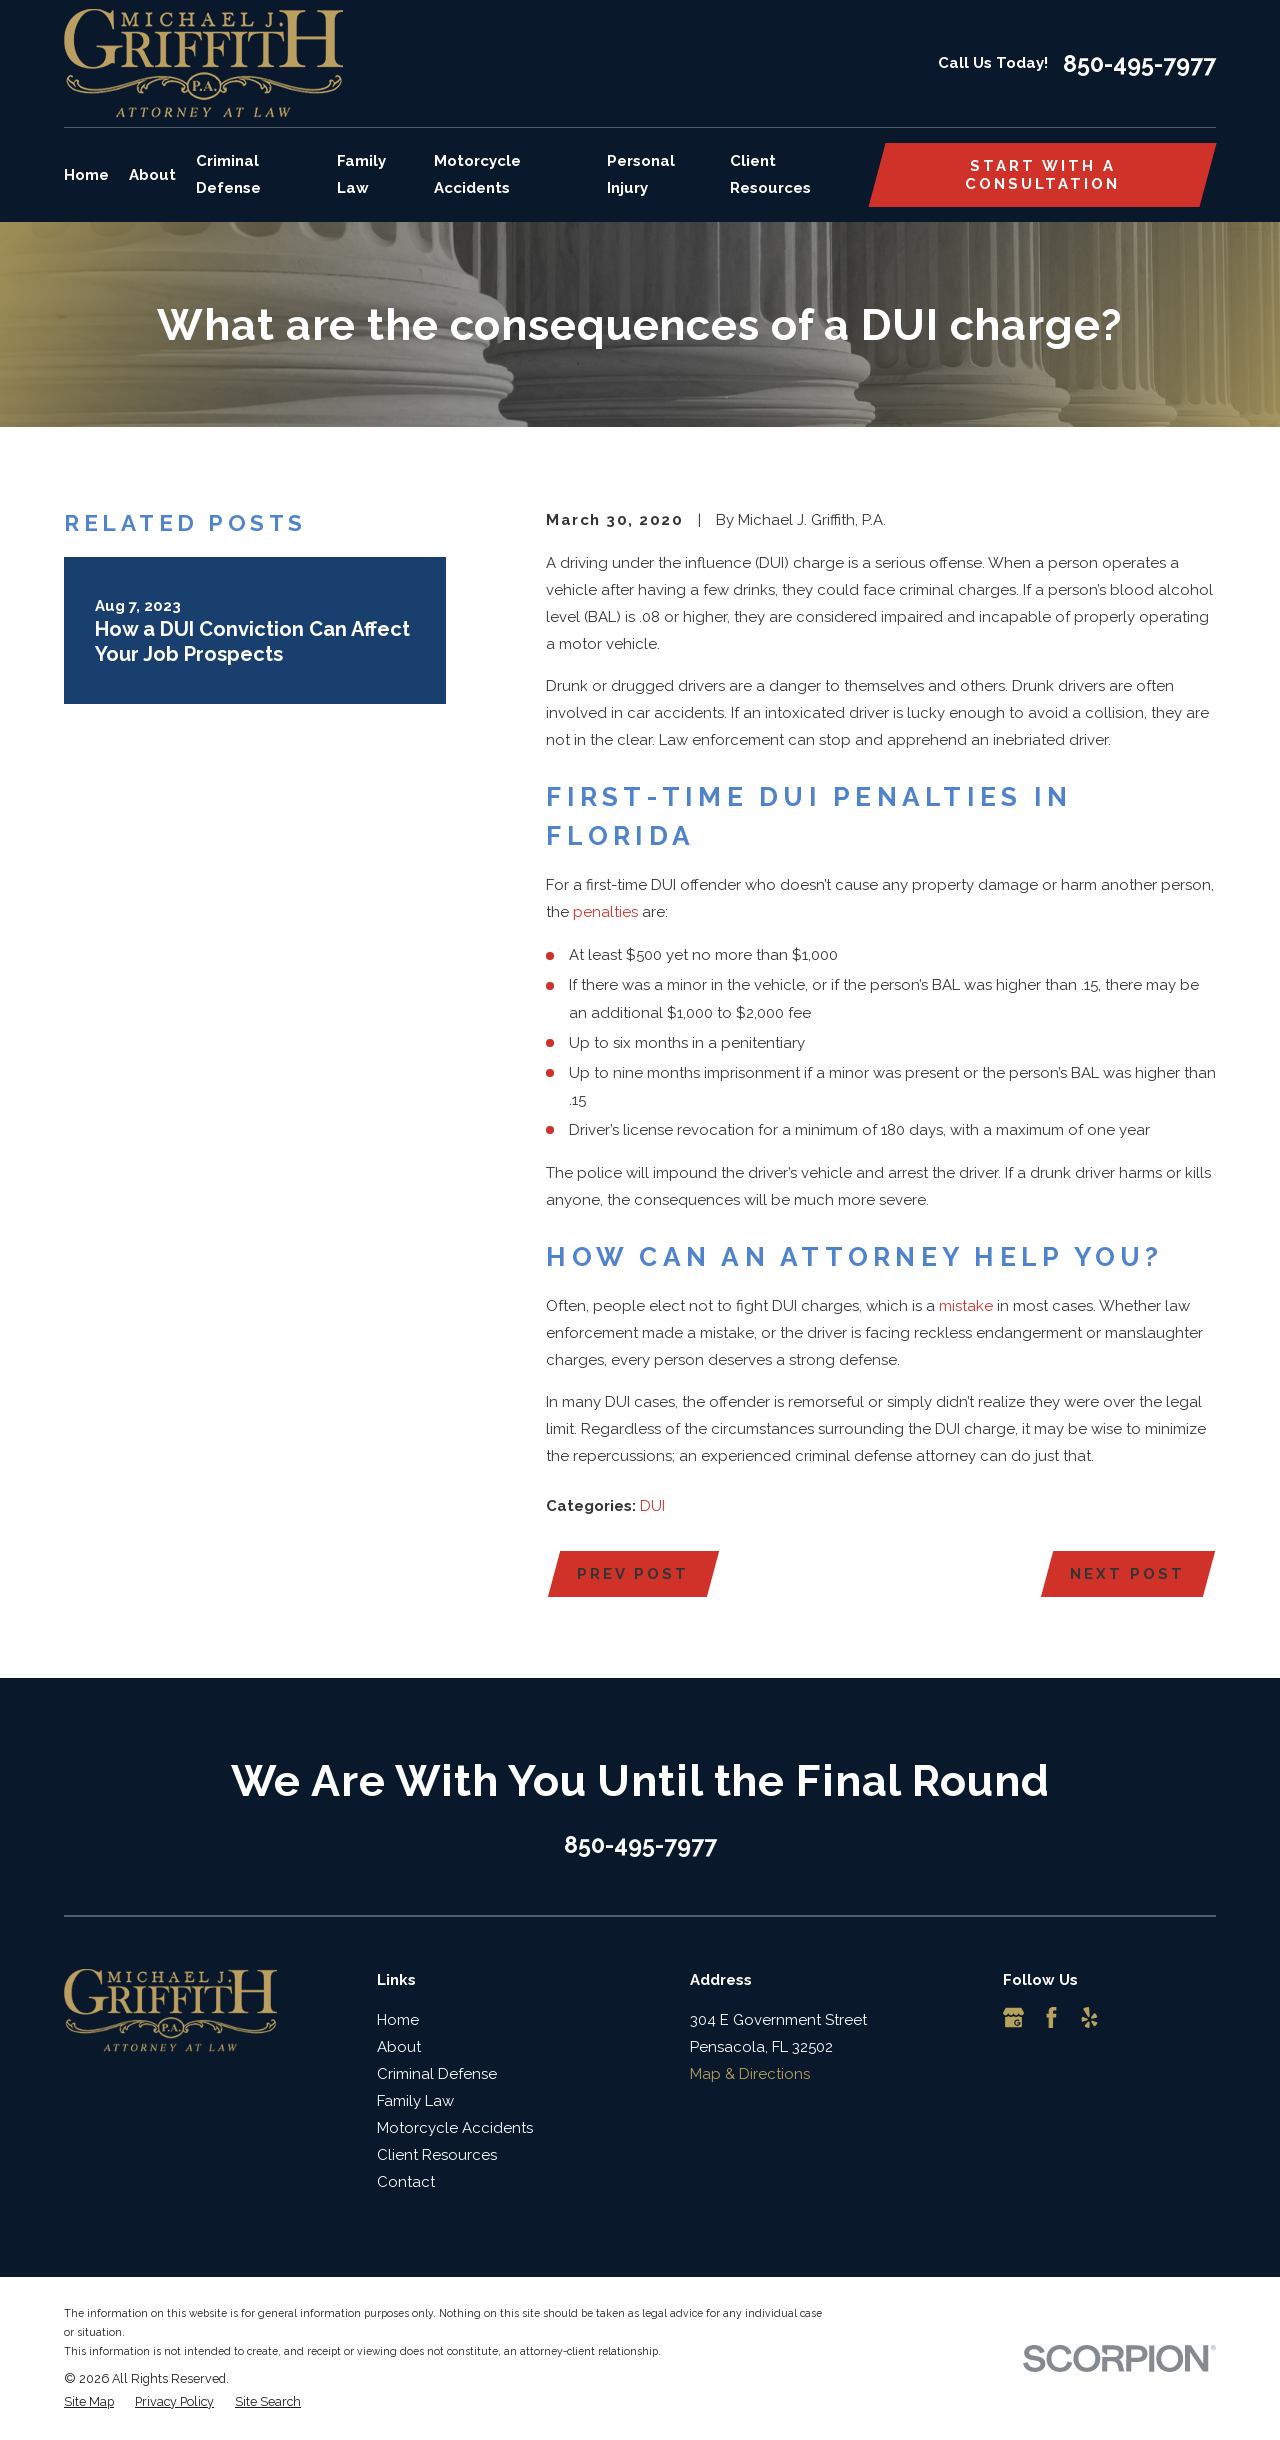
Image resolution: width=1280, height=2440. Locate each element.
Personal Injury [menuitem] (641, 174)
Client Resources (437, 2155)
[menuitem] (89, 2402)
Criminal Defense (437, 2074)
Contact (406, 2182)
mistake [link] (966, 1306)
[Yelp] (1089, 2017)
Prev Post (633, 1574)
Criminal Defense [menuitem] (228, 174)
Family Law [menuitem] (361, 174)
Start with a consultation (1042, 175)
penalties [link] (605, 912)
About (399, 2047)
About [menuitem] (152, 175)
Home (398, 2020)
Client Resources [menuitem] (770, 174)
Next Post (1127, 1574)
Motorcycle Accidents (455, 2128)
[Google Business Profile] (1013, 2017)
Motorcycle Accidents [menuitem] (477, 174)
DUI (652, 1506)
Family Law (415, 2101)
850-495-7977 (1139, 63)
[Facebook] (1051, 2017)
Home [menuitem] (86, 175)
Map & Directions (750, 2074)
